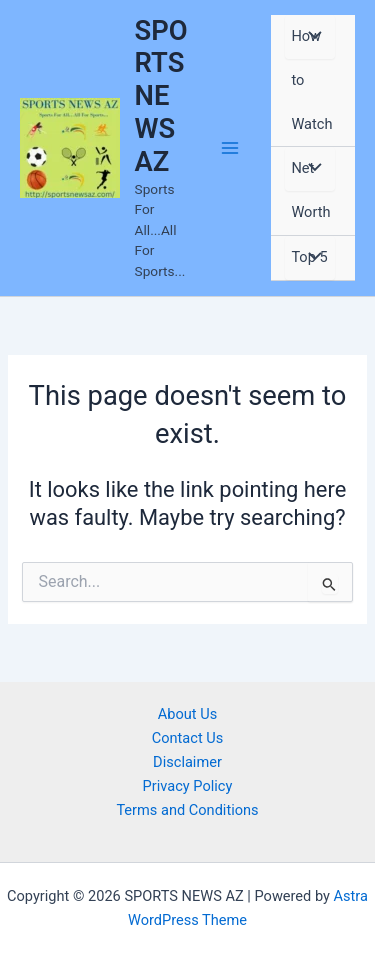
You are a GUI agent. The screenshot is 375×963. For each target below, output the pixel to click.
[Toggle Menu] (310, 37)
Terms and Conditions (187, 810)
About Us (187, 714)
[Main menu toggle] (231, 148)
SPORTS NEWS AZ (161, 96)
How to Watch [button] (311, 80)
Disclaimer (187, 762)
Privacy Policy (188, 786)
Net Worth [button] (310, 190)
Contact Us (188, 738)
